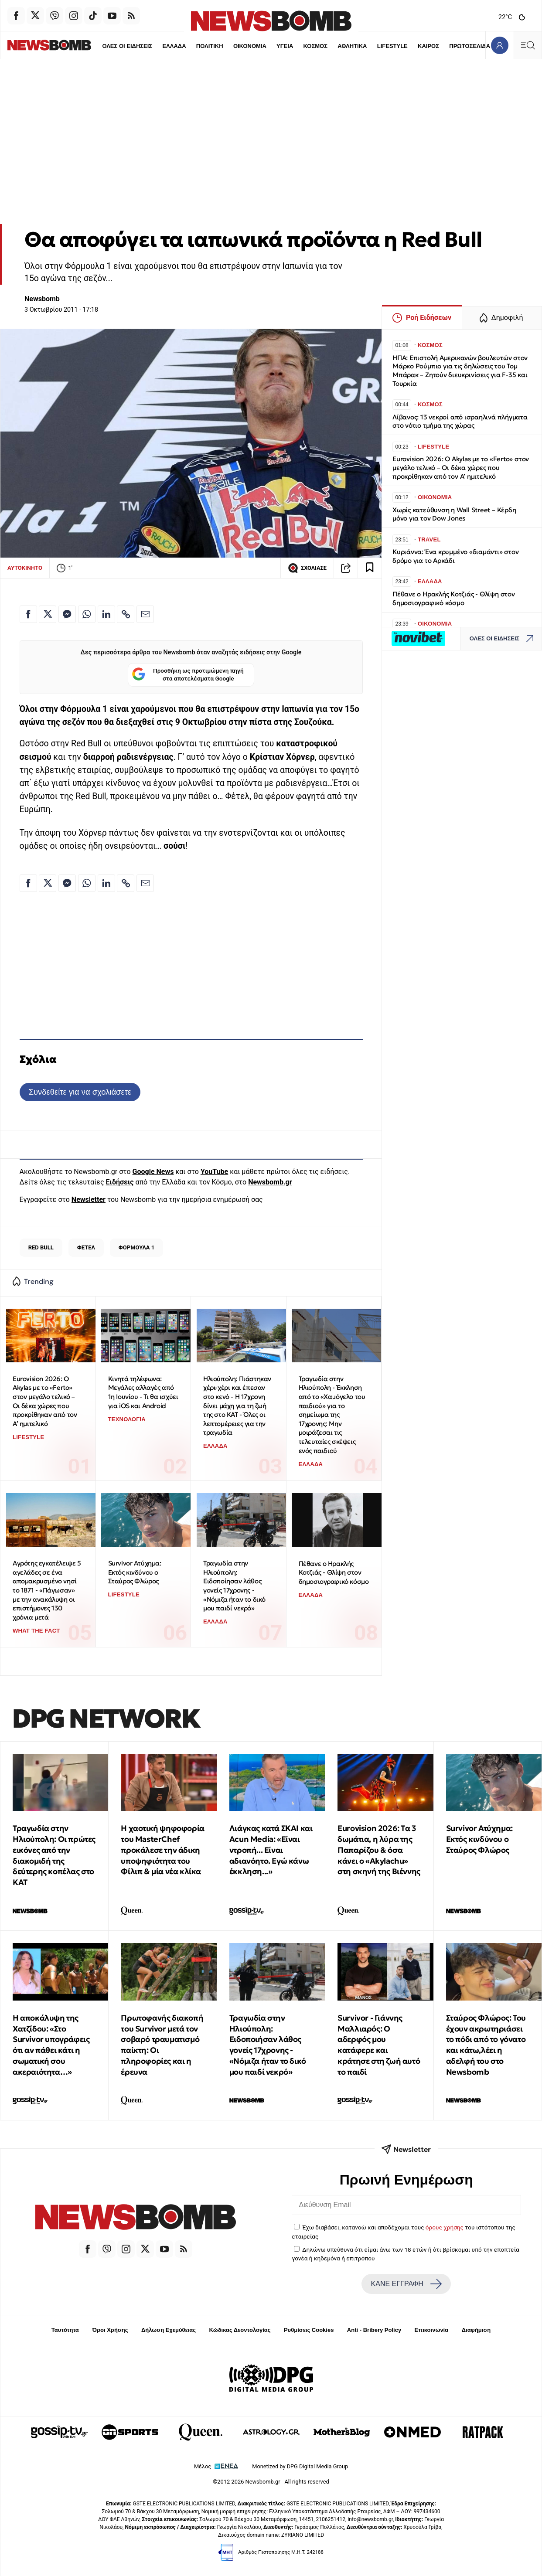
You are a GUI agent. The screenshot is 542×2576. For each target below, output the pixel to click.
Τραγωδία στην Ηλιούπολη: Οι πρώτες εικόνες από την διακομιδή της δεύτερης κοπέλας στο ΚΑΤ (54, 1855)
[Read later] (370, 568)
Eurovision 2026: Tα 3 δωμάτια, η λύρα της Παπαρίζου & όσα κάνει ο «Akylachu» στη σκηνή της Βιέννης (378, 1849)
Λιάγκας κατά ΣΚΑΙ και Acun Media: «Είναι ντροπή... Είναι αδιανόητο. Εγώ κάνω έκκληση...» (271, 1849)
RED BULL (41, 1247)
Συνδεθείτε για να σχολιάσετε (80, 1091)
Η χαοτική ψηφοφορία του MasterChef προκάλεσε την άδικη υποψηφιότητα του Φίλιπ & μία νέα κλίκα (162, 1849)
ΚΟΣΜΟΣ (290, 46)
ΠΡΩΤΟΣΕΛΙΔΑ (444, 46)
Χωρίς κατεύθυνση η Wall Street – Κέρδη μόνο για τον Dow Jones (454, 514)
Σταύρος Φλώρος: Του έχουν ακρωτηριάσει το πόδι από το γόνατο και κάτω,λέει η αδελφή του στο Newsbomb (486, 2045)
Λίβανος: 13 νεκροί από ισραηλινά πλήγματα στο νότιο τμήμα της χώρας (460, 421)
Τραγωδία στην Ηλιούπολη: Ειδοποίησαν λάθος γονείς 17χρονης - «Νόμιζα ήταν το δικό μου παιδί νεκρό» (234, 1585)
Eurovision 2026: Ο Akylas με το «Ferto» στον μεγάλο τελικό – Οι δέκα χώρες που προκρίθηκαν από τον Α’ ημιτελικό (45, 1401)
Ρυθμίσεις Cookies (309, 2330)
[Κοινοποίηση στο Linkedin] (106, 614)
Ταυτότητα (65, 2330)
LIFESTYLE (367, 46)
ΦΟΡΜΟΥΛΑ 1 (137, 1247)
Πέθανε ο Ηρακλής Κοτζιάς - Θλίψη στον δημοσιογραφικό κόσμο (334, 1572)
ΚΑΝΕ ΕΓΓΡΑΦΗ (406, 2284)
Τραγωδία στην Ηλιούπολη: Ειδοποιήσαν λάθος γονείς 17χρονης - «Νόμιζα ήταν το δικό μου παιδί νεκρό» (267, 2045)
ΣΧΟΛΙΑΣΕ (307, 568)
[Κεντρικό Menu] (528, 45)
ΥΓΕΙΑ (259, 46)
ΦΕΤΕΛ (86, 1247)
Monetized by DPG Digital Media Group (300, 2466)
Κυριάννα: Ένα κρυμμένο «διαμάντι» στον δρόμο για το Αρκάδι (455, 556)
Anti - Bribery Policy (374, 2330)
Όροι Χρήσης (110, 2330)
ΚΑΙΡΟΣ (403, 46)
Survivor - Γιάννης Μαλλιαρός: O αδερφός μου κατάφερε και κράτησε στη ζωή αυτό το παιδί (378, 2045)
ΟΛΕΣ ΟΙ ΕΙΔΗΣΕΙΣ (102, 46)
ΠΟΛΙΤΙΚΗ (184, 46)
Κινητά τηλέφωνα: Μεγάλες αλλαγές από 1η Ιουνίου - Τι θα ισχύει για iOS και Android (143, 1392)
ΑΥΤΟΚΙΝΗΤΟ (24, 568)
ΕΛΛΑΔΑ (148, 46)
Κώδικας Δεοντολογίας (240, 2330)
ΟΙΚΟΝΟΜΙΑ (224, 46)
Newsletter (89, 1199)
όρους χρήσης (445, 2227)
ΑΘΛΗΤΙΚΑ (327, 46)
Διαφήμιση (476, 2330)
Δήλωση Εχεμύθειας (168, 2330)
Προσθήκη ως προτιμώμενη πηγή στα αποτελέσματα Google (188, 675)
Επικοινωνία (432, 2330)
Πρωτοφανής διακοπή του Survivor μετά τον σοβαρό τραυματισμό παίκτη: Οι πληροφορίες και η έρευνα (162, 2045)
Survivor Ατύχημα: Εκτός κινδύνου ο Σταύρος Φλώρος (134, 1572)
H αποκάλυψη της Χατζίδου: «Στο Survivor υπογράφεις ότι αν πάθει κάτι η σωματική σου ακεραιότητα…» (51, 2045)
